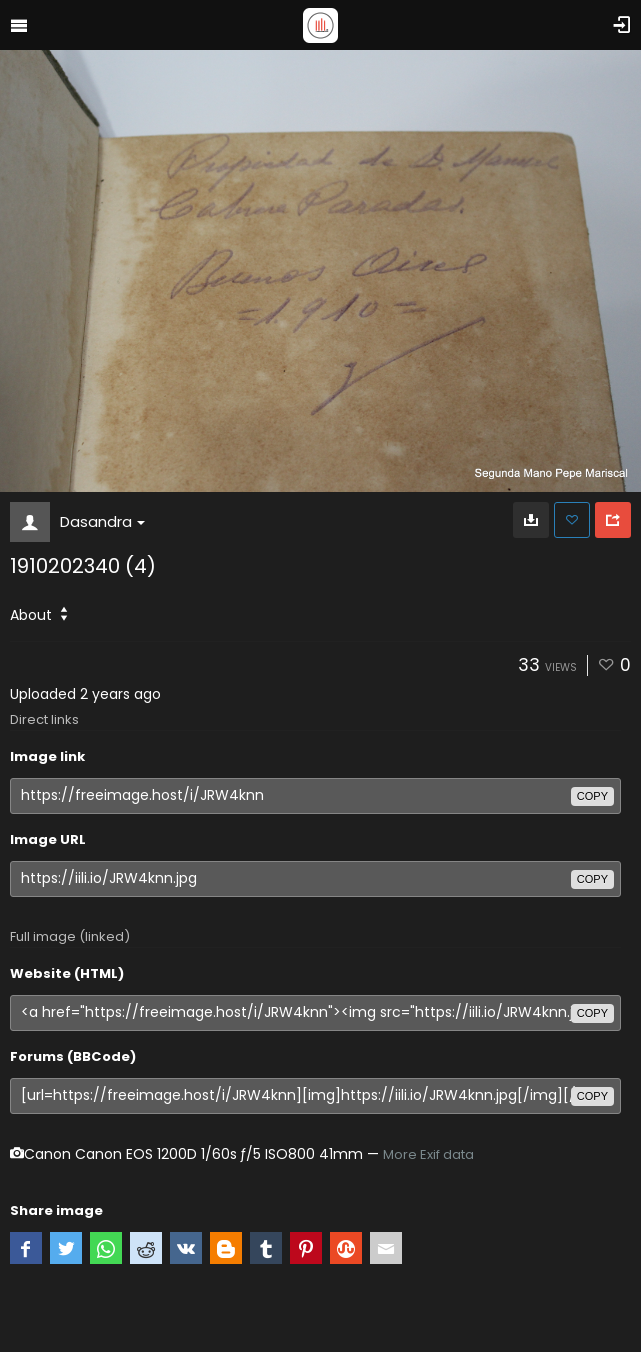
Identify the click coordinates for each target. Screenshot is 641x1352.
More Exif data (428, 1154)
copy (592, 796)
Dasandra (102, 521)
